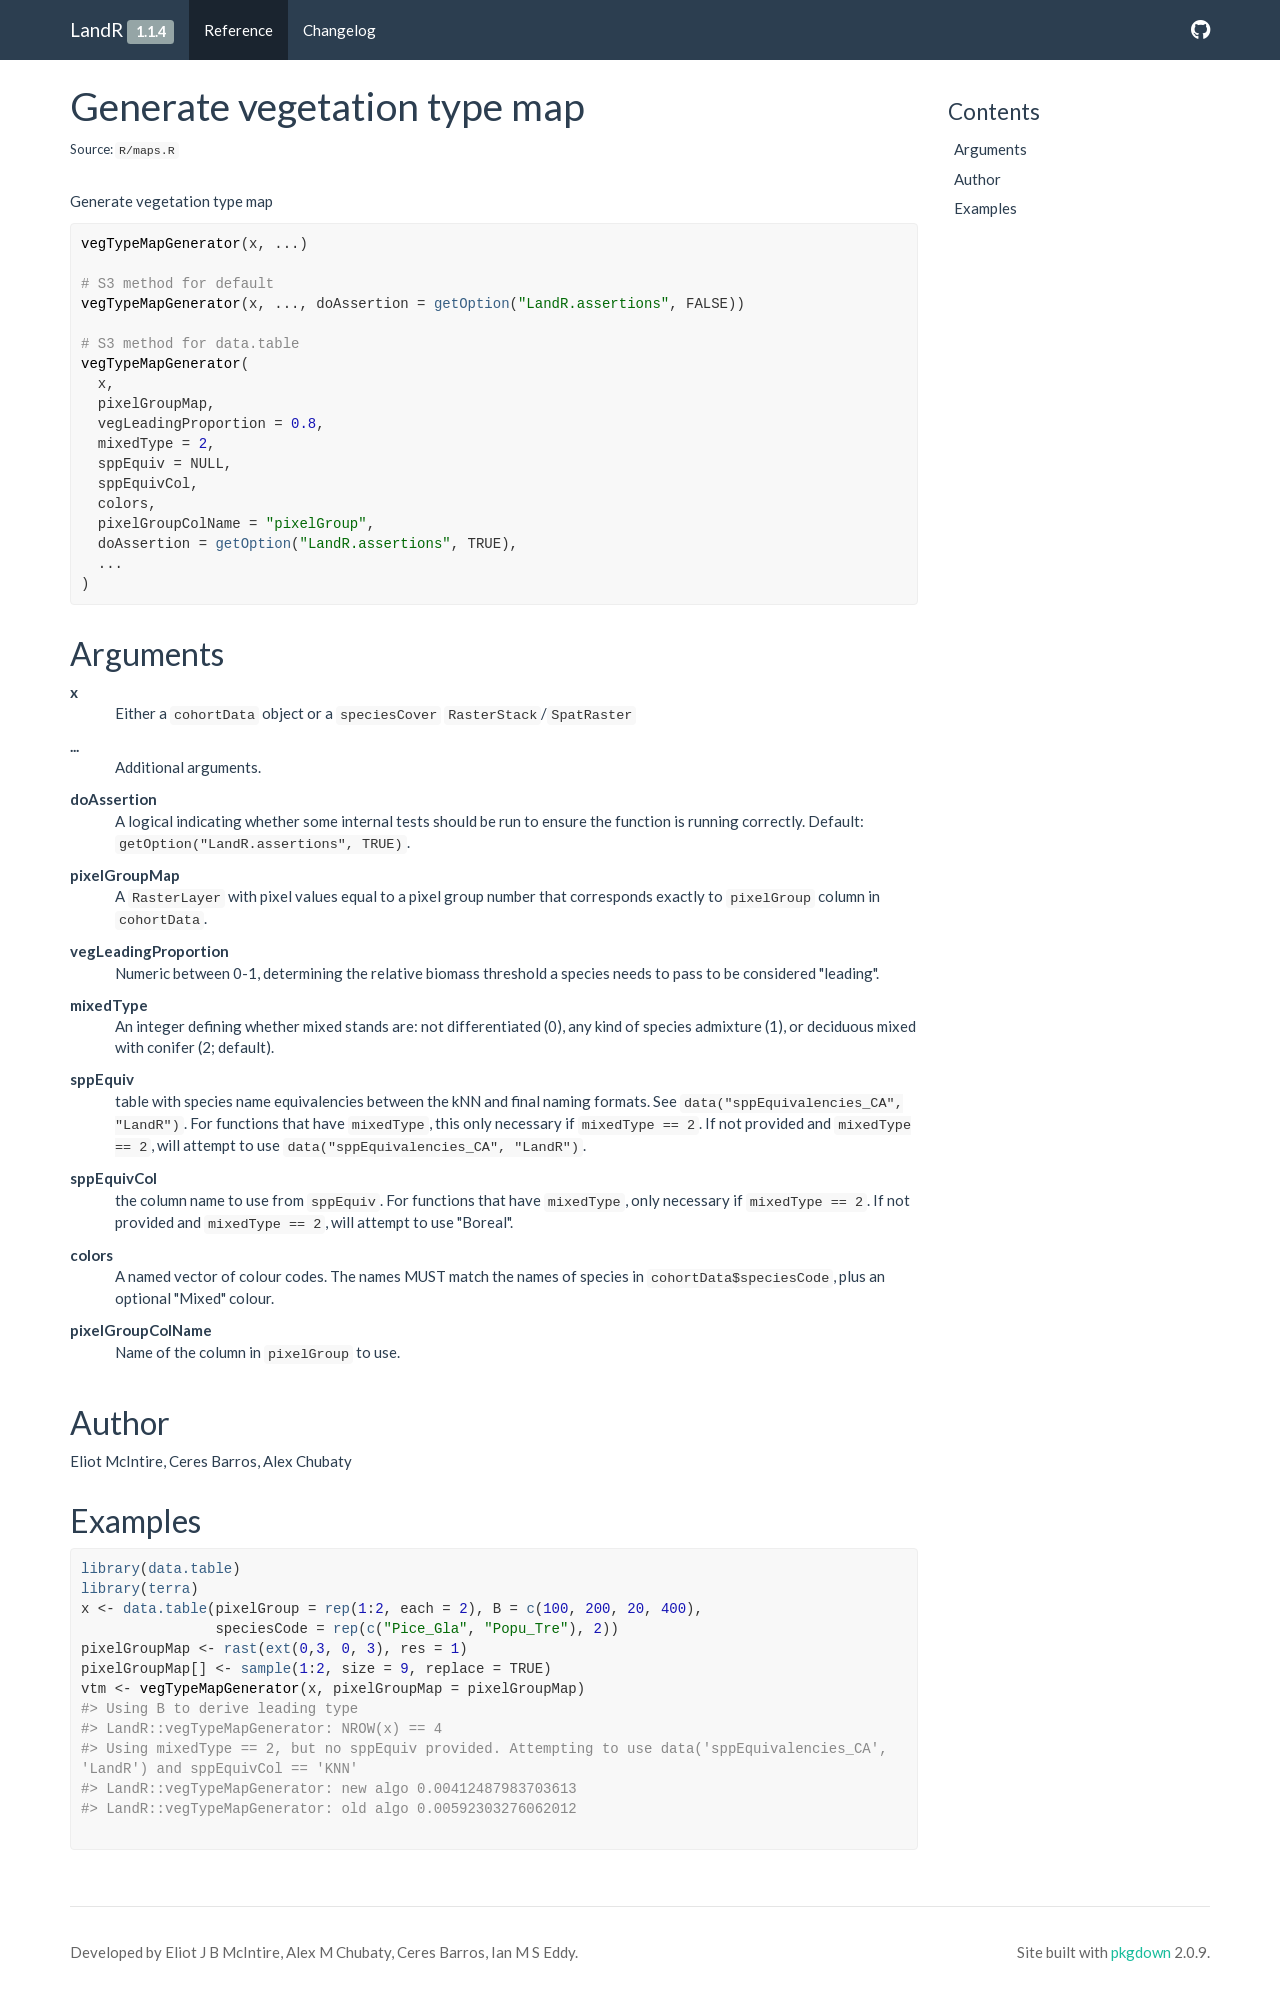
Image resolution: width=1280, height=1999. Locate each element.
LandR (96, 29)
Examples (985, 208)
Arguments (990, 149)
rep (337, 1609)
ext (278, 1649)
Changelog (339, 30)
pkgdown (1141, 1952)
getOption (472, 304)
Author (977, 179)
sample (266, 1669)
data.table (190, 1569)
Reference (238, 30)
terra (169, 1589)
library (110, 1569)
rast (241, 1649)
